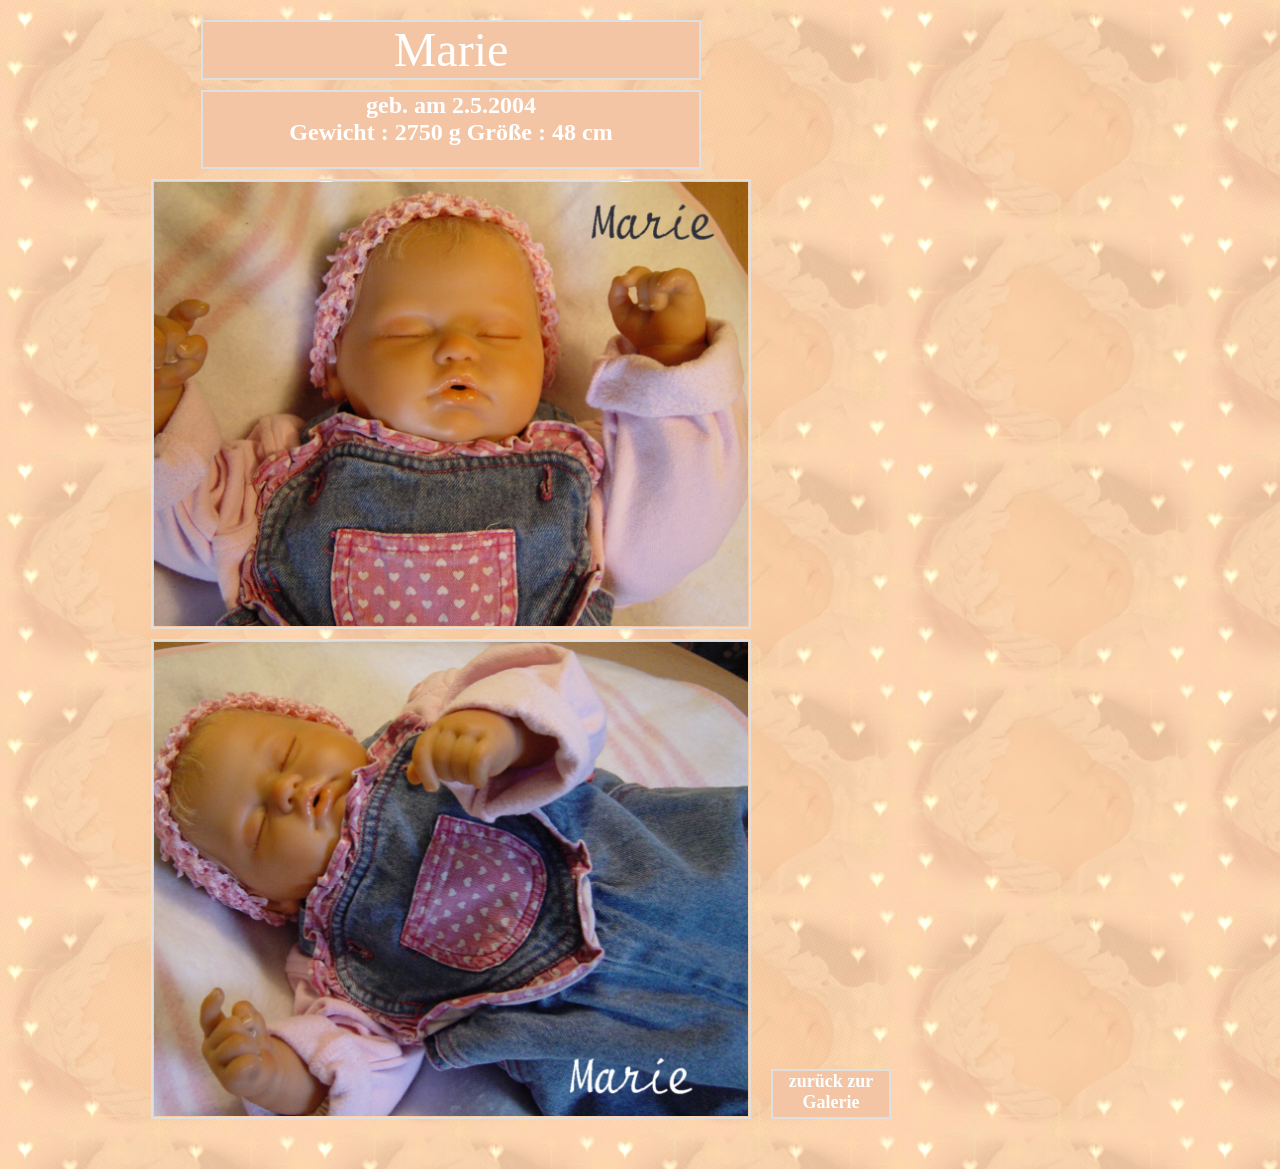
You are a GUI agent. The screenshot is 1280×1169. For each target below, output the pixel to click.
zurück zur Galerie (831, 1091)
